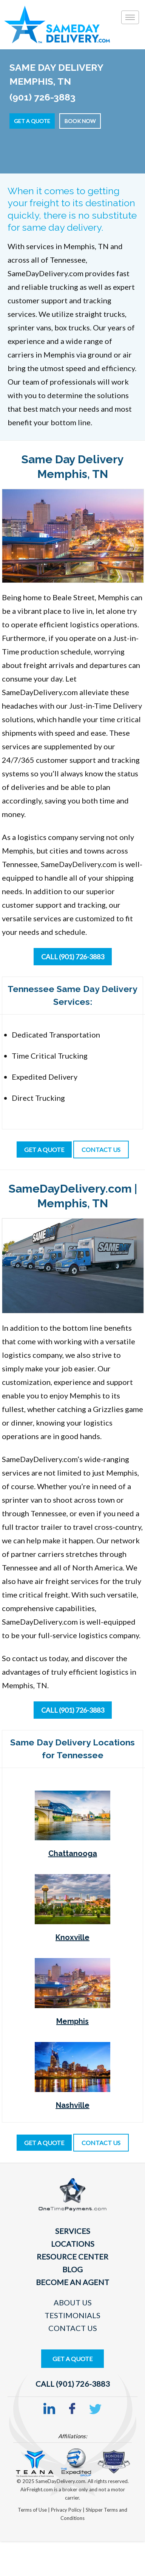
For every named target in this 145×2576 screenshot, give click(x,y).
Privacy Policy (67, 2510)
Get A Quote (72, 2358)
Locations (72, 2243)
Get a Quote (32, 121)
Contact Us (72, 2328)
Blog (72, 2269)
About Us (73, 2302)
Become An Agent (72, 2282)
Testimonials (72, 2315)
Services (72, 2230)
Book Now (80, 121)
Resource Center (72, 2256)
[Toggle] (130, 17)
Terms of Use (33, 2510)
